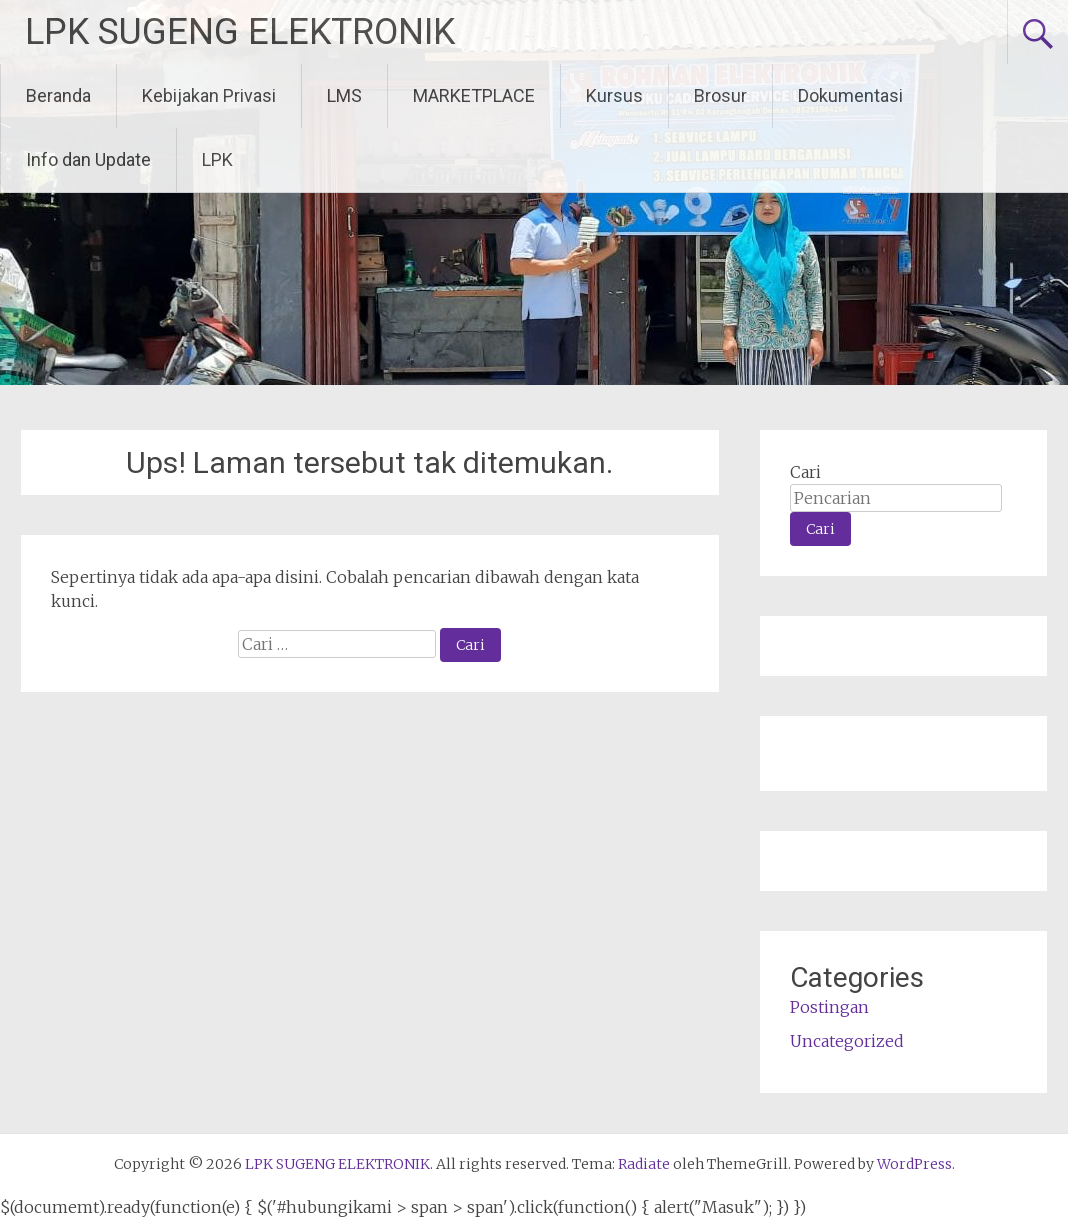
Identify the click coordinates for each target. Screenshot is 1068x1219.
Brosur (720, 95)
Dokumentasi (850, 95)
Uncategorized (847, 1041)
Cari (805, 472)
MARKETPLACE (474, 95)
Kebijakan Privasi (209, 95)
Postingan (829, 1007)
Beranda (58, 95)
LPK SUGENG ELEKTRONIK (240, 32)
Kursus (614, 95)
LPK (217, 159)
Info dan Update (88, 159)
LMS (344, 95)
